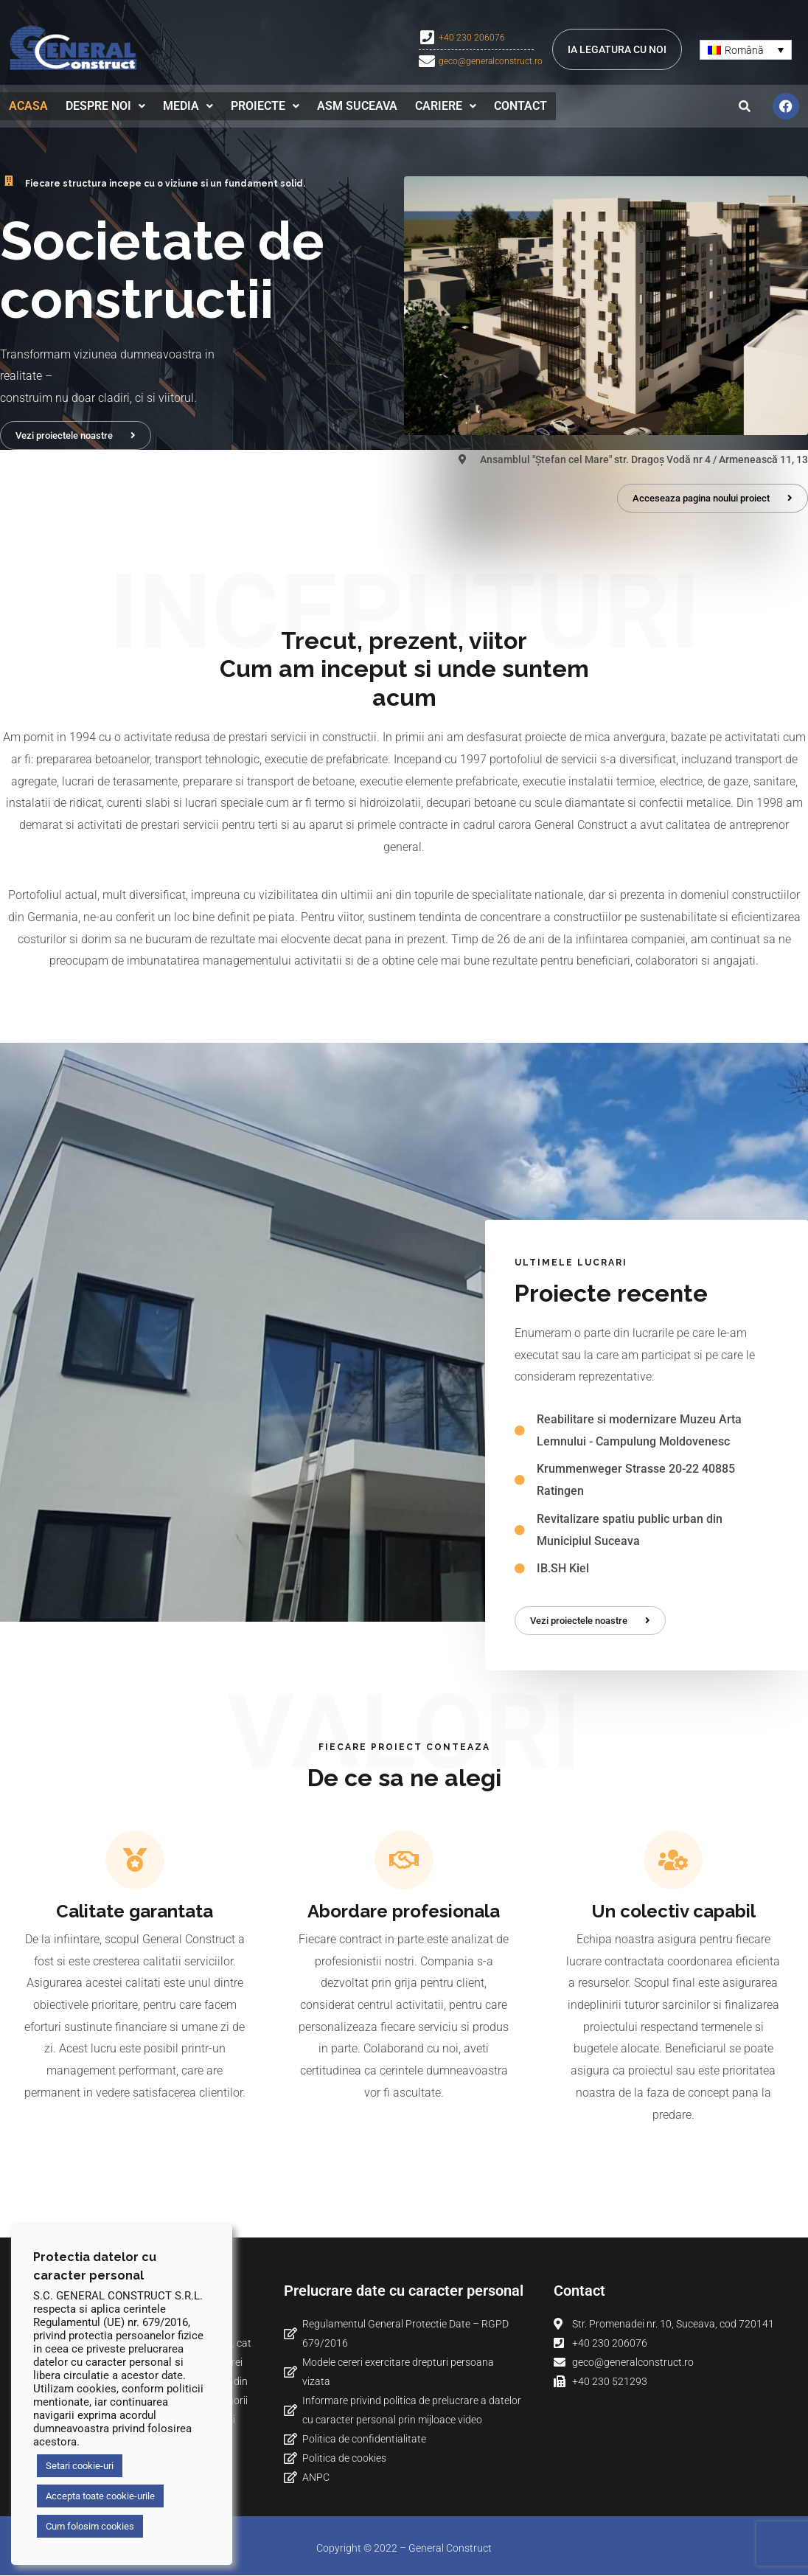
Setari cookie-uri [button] (80, 2465)
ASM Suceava (357, 105)
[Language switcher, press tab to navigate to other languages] (746, 50)
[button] (105, 105)
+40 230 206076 (472, 37)
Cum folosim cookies (90, 2526)
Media (188, 105)
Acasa (28, 105)
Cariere (445, 105)
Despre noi (105, 105)
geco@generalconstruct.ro (491, 61)
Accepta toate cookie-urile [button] (100, 2496)
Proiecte (265, 105)
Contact (520, 105)
